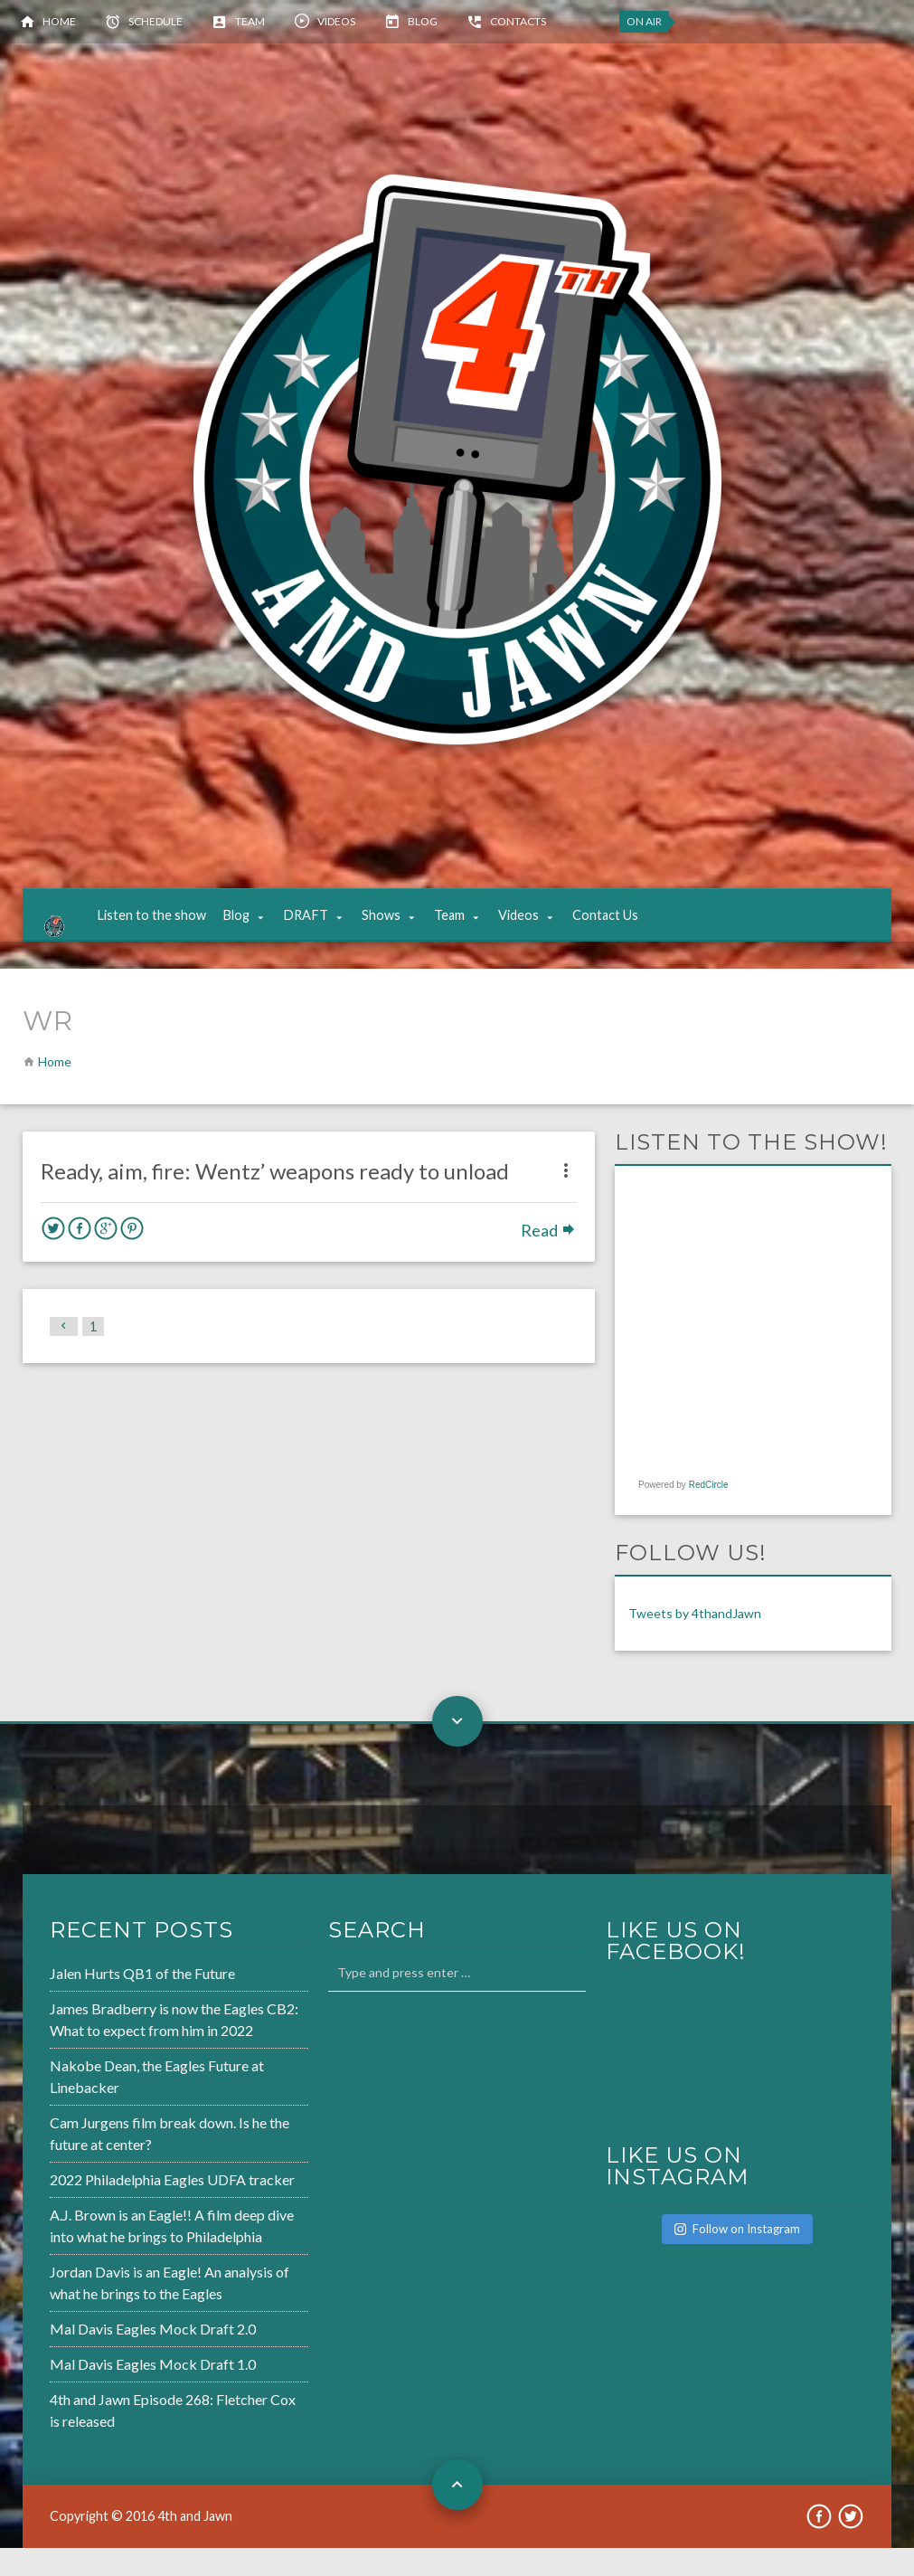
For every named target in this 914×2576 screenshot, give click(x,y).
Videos (336, 21)
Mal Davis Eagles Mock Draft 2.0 (153, 2357)
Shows (399, 929)
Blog (423, 21)
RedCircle (709, 1514)
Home (59, 21)
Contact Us (623, 929)
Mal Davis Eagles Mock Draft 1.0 (153, 2392)
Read (549, 1258)
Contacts (518, 21)
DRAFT (323, 929)
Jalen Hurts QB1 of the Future (142, 2002)
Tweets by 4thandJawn (694, 1642)
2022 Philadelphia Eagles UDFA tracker (172, 2208)
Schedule (155, 21)
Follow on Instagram (737, 2256)
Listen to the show (169, 929)
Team (250, 21)
